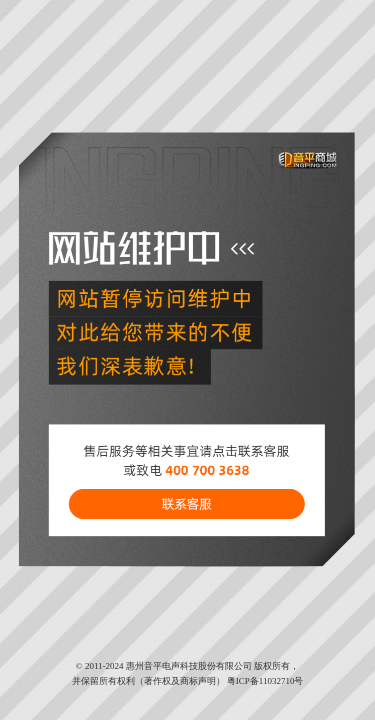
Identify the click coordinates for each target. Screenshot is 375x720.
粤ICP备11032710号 (265, 681)
